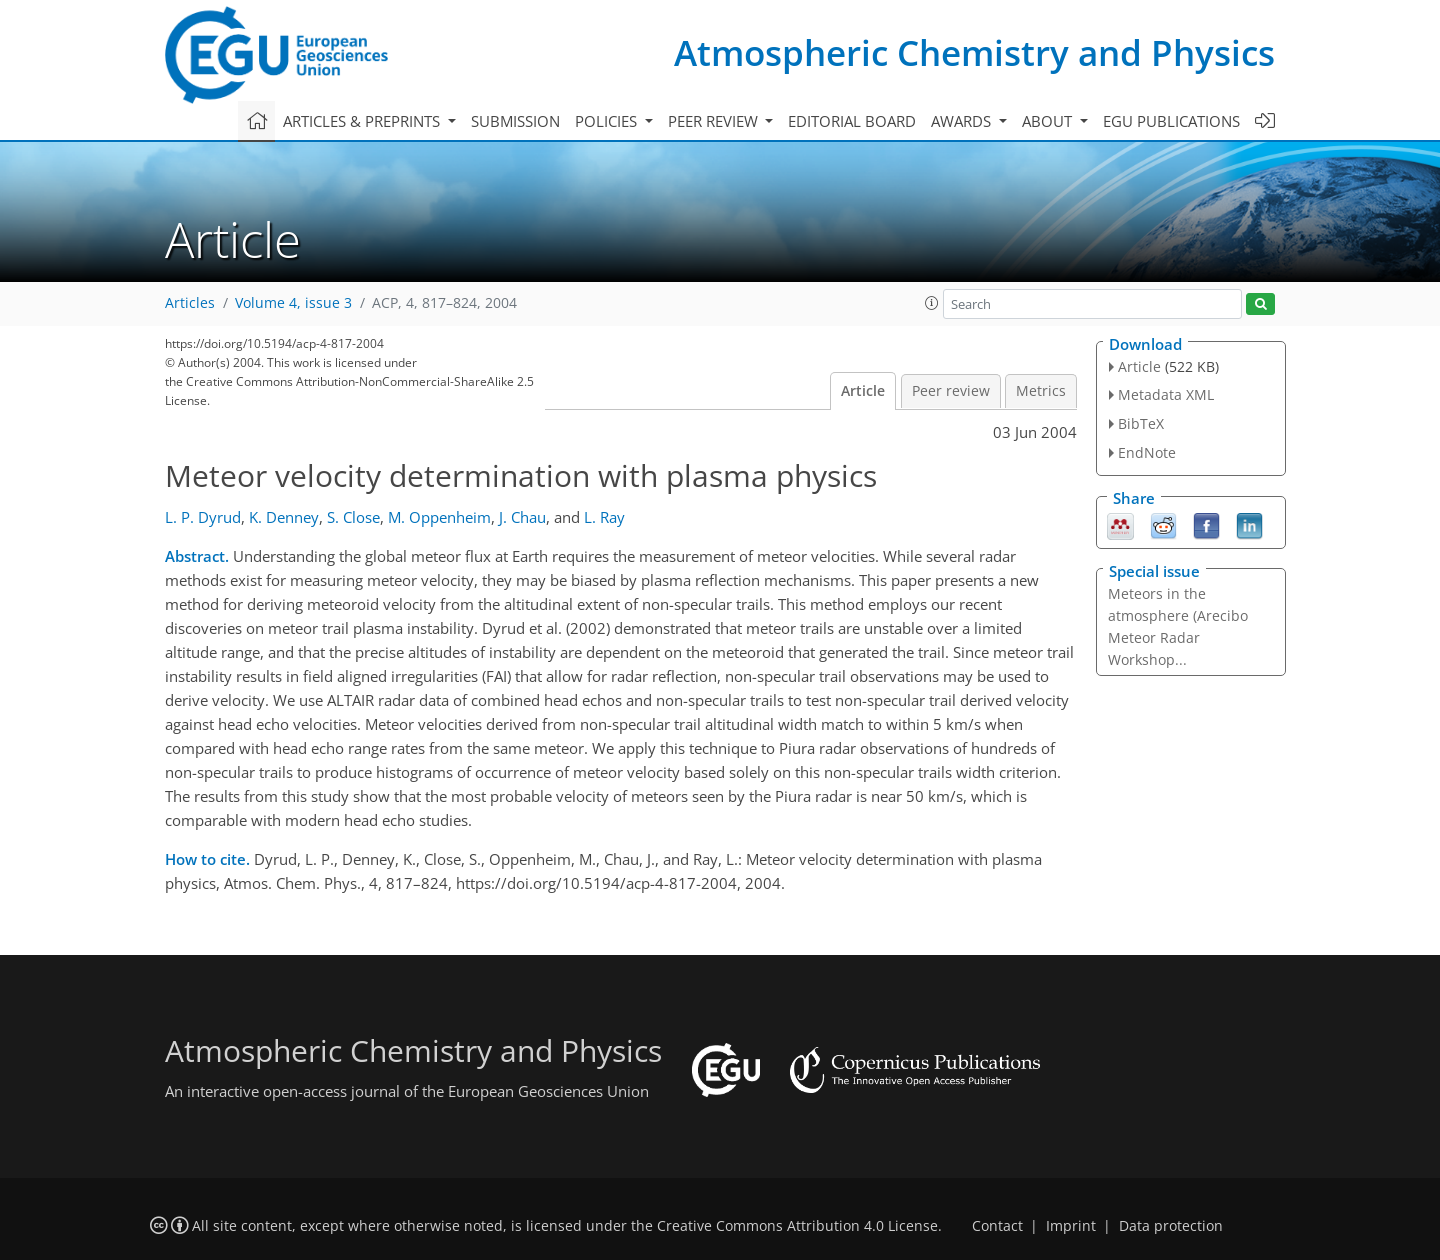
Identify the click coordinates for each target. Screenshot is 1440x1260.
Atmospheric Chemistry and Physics (974, 52)
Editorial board (852, 121)
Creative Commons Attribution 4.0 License (797, 1226)
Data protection (1171, 1226)
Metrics (1041, 391)
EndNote (1147, 452)
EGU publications (1171, 121)
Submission (515, 121)
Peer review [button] (715, 121)
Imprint (1071, 1226)
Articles (190, 303)
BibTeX (1141, 423)
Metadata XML (1166, 394)
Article (863, 391)
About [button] (1049, 121)
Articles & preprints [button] (363, 121)
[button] (932, 303)
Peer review (951, 391)
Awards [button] (963, 121)
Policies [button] (608, 121)
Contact (997, 1226)
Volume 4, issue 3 (293, 303)
